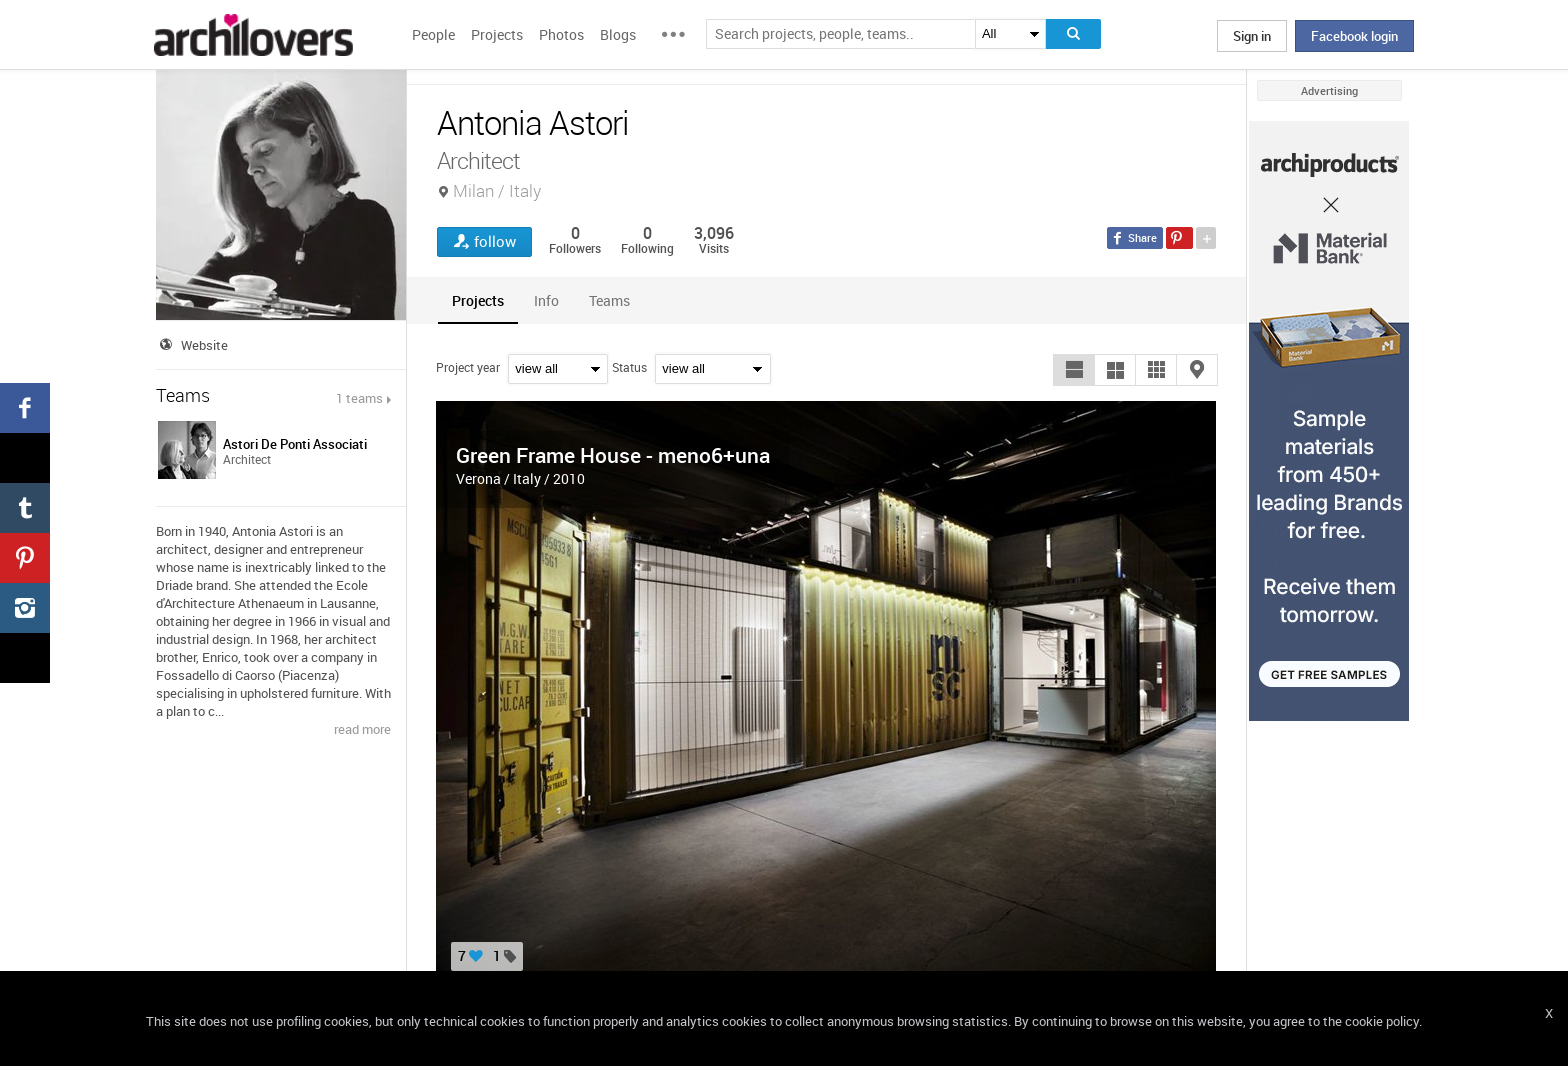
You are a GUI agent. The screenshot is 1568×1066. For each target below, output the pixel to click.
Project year (468, 367)
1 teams (359, 398)
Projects (497, 34)
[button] (1074, 370)
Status (629, 367)
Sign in (1252, 36)
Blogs (618, 34)
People (433, 34)
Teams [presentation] (609, 300)
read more (362, 729)
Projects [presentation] (478, 300)
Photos (561, 34)
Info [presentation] (546, 300)
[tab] (478, 300)
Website (204, 345)
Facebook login (1354, 36)
